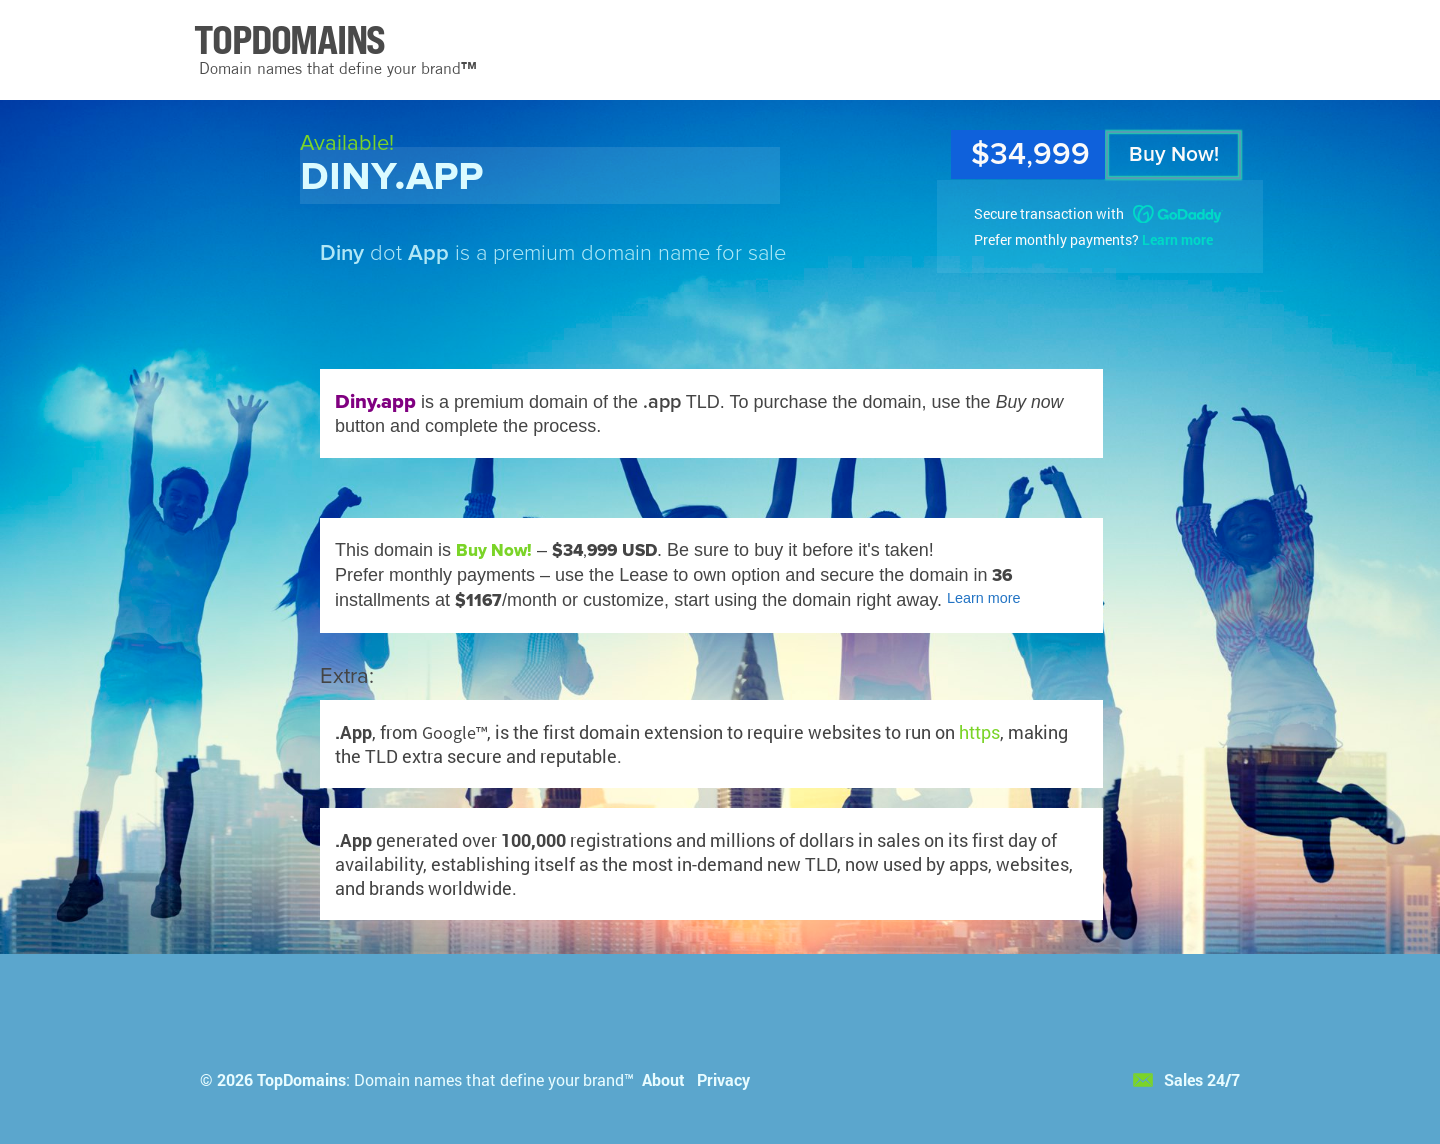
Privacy (723, 1079)
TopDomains (301, 1079)
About (663, 1079)
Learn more (1177, 239)
